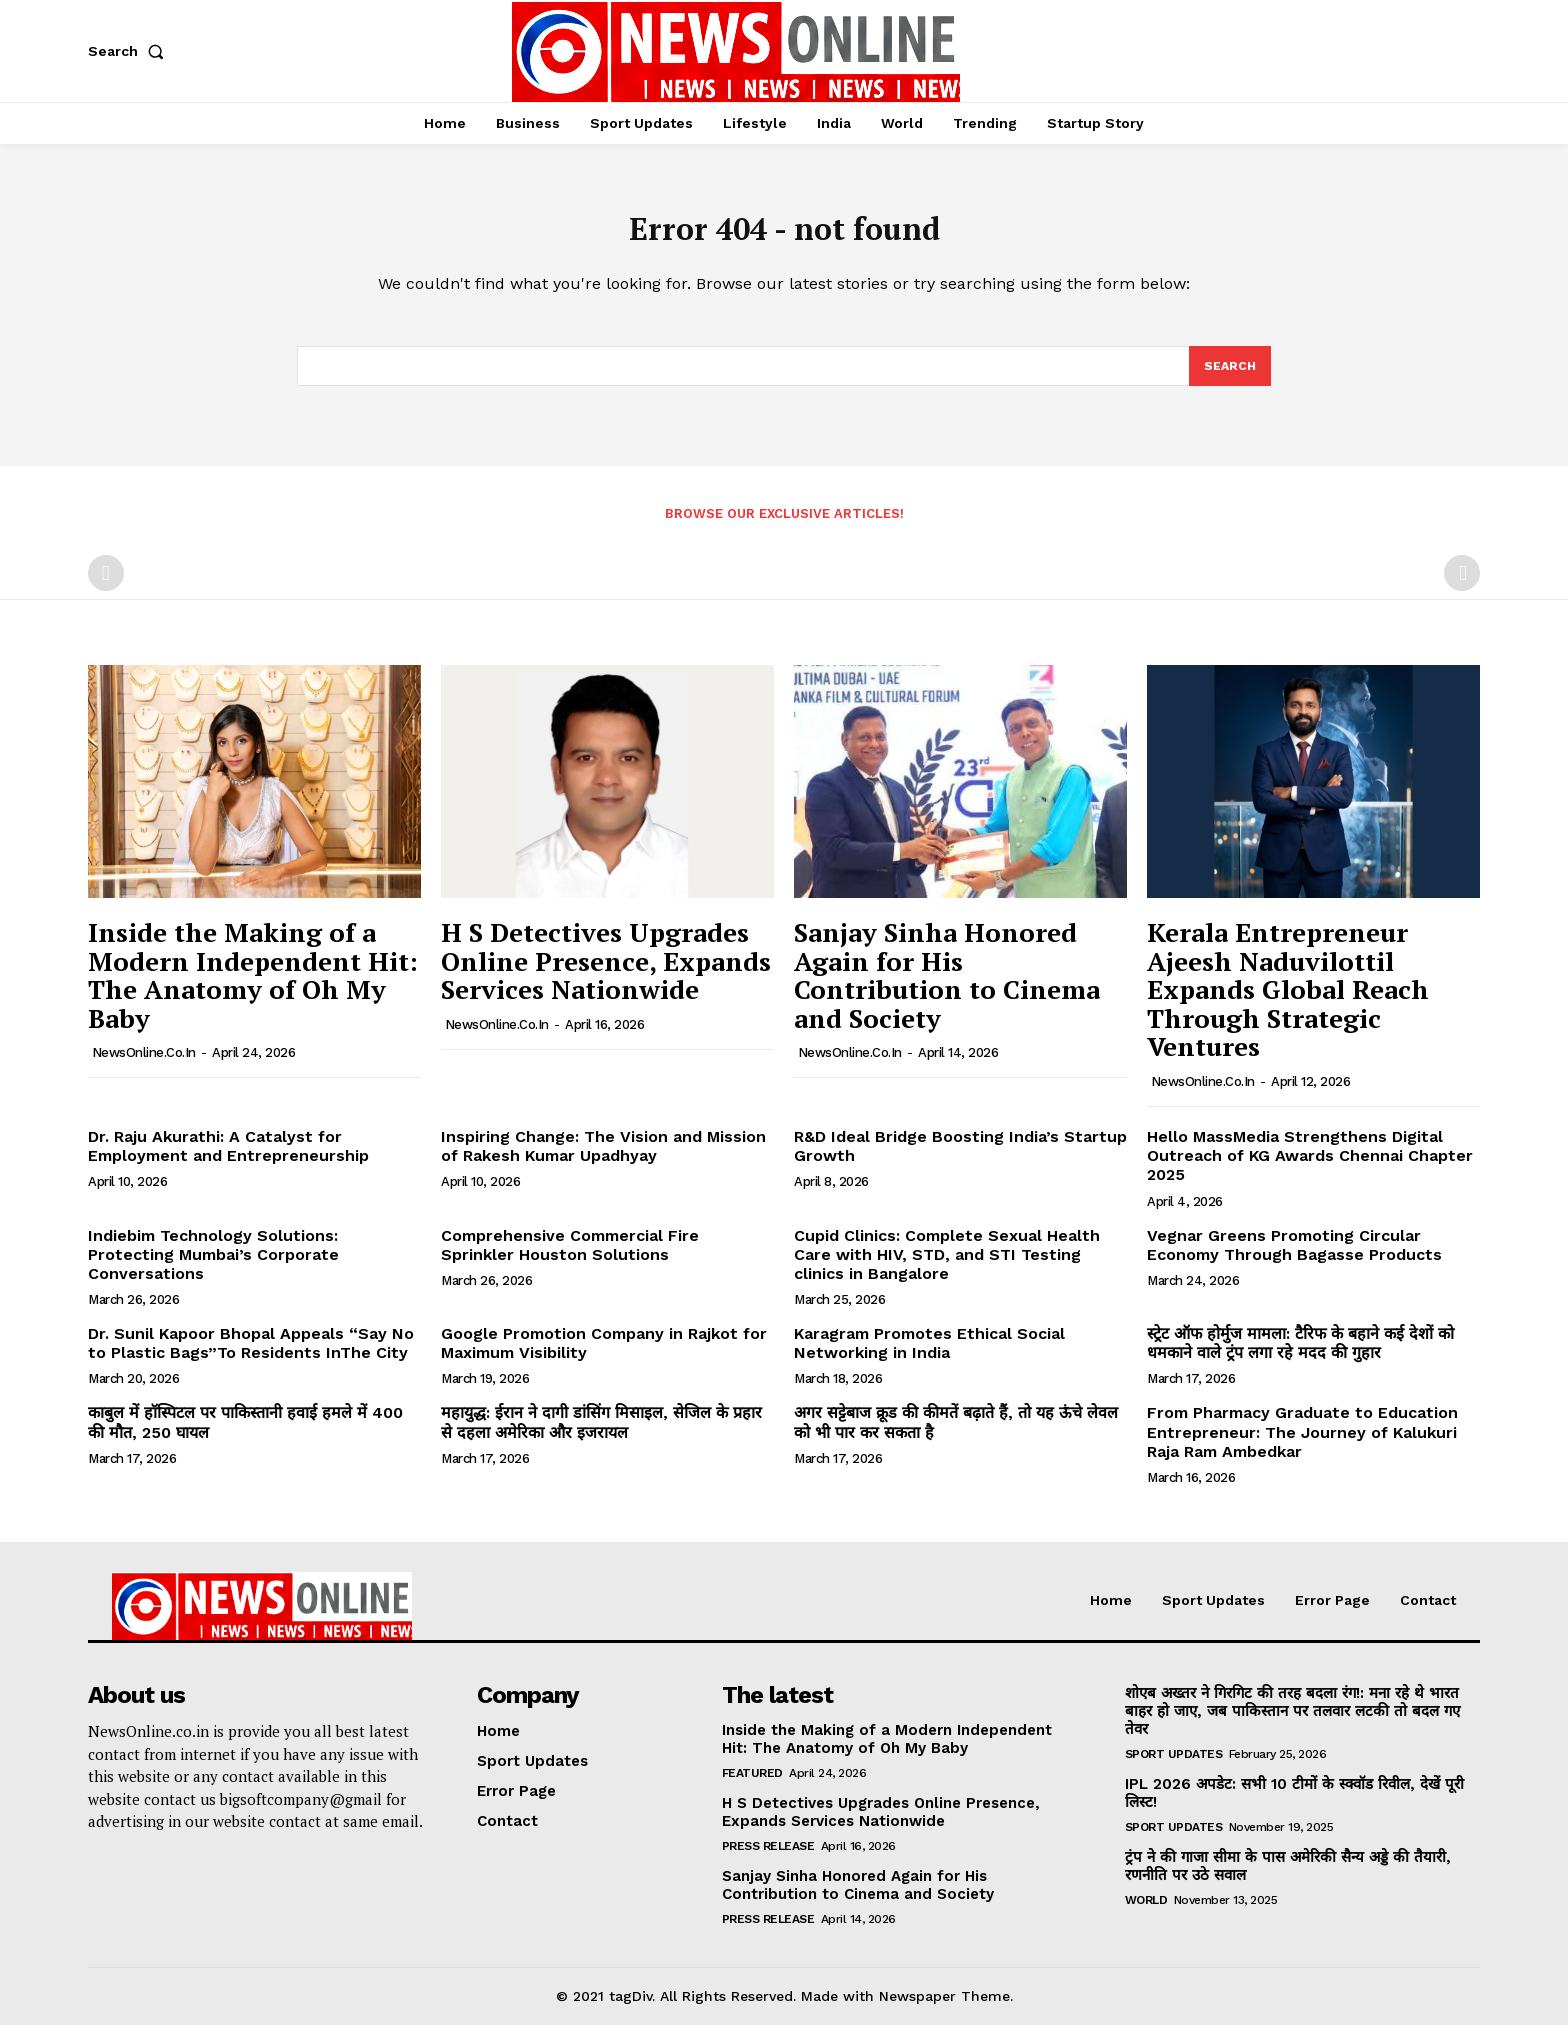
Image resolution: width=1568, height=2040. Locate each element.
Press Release (768, 1861)
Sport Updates (1174, 1769)
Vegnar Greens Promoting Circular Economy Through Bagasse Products (1294, 1259)
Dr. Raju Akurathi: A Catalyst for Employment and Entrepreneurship (228, 1161)
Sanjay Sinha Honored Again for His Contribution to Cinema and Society (947, 990)
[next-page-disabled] (1462, 588)
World (1146, 1915)
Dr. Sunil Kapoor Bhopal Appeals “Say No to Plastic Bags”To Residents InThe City (251, 1358)
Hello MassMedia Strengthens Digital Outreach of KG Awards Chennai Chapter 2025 (1310, 1170)
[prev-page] (106, 588)
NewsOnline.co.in (144, 1067)
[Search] (1229, 379)
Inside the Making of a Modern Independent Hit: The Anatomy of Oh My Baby (253, 990)
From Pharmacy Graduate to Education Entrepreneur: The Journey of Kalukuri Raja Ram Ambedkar (1302, 1446)
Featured (752, 1788)
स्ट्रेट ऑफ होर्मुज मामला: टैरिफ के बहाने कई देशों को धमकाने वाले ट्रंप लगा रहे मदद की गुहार (1300, 1358)
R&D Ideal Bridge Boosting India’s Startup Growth (960, 1161)
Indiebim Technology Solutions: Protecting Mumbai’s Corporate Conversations (213, 1268)
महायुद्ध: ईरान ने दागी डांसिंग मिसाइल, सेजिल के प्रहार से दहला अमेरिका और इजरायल (601, 1437)
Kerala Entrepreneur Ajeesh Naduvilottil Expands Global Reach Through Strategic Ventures (1288, 1004)
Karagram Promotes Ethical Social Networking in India (929, 1358)
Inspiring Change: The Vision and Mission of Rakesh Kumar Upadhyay (603, 1161)
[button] (130, 51)
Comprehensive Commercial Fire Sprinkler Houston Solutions (570, 1259)
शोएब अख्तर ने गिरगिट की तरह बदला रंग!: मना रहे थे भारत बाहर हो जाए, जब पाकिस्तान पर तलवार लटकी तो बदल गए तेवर (1292, 1726)
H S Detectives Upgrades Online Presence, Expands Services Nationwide (606, 975)
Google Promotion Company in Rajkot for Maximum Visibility (604, 1358)
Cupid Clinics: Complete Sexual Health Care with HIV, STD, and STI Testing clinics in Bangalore (947, 1268)
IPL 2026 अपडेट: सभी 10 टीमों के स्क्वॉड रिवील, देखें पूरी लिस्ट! (1294, 1808)
